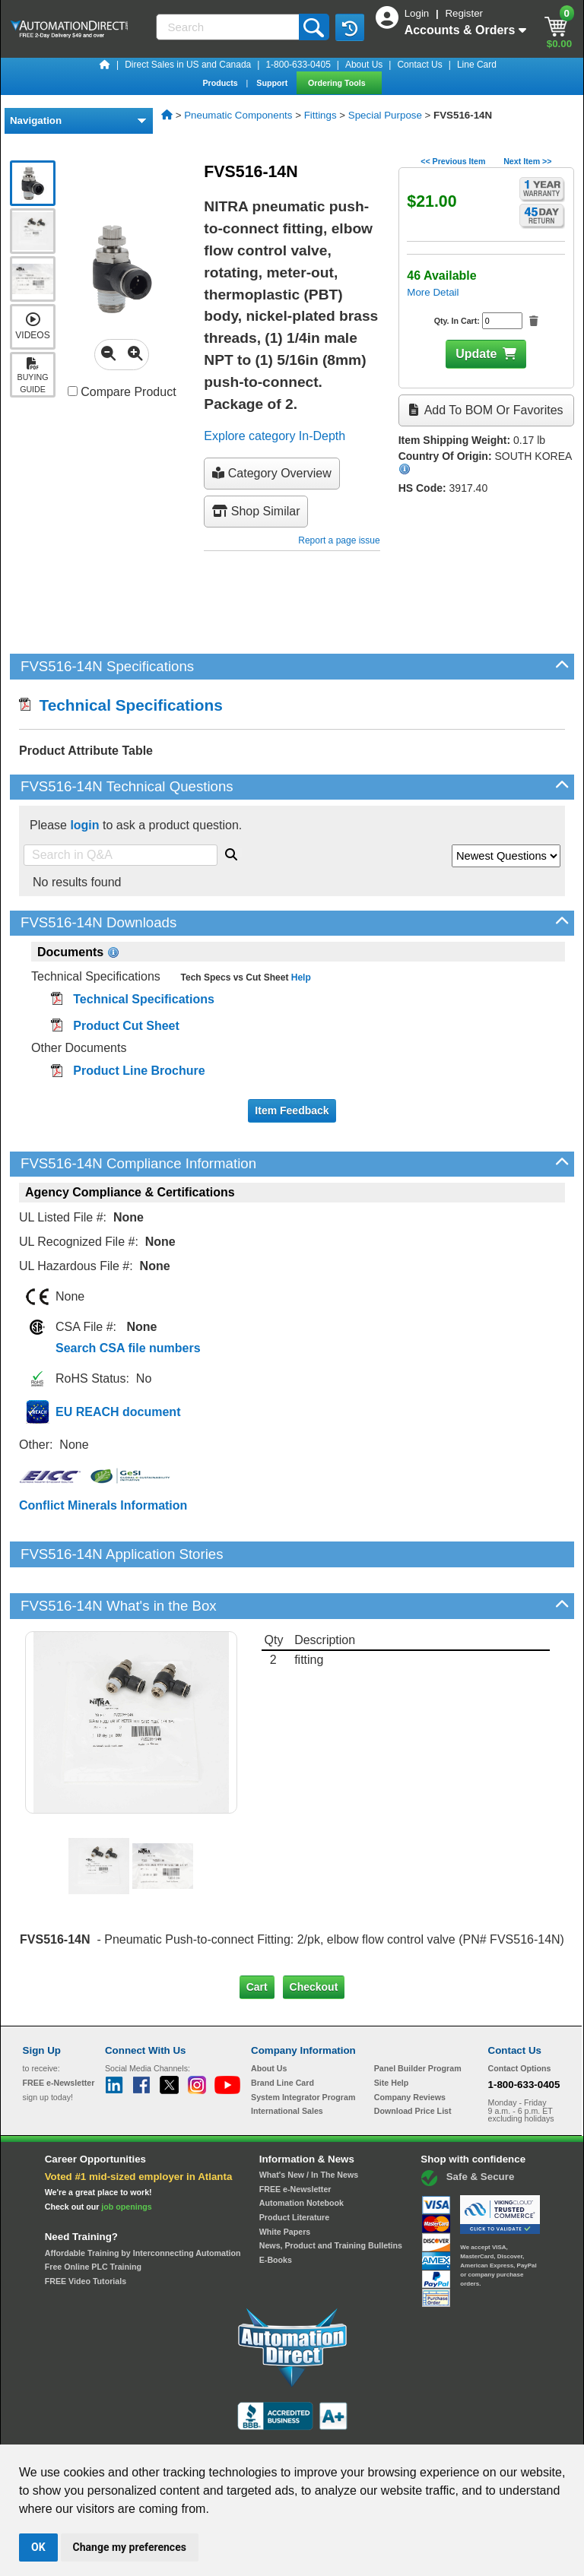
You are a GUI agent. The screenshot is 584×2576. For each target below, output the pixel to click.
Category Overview (272, 473)
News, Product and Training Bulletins (330, 2193)
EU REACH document (118, 1411)
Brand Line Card (282, 2031)
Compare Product (122, 391)
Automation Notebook (301, 2151)
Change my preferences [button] (129, 2547)
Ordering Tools (338, 82)
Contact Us (419, 64)
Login (418, 13)
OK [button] (38, 2547)
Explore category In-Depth (274, 435)
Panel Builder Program (418, 2016)
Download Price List (413, 2059)
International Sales (287, 2059)
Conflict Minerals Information (103, 1505)
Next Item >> (527, 161)
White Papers (285, 2179)
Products (221, 82)
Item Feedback (291, 1110)
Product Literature (294, 2165)
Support (273, 82)
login (84, 825)
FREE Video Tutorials (85, 2229)
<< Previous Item (453, 161)
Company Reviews (410, 2045)
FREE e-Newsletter (295, 2136)
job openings (126, 2154)
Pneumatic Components (238, 115)
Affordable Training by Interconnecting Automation (143, 2200)
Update (476, 353)
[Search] (229, 27)
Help (299, 977)
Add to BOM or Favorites (486, 410)
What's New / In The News (308, 2123)
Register (464, 13)
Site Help (391, 2031)
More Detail (433, 292)
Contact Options (519, 2016)
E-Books (275, 2208)
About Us (363, 64)
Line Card (477, 64)
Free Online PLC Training (93, 2215)
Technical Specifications (121, 705)
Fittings (320, 115)
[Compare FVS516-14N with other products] (73, 391)
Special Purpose (385, 115)
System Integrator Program (303, 2045)
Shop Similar (256, 511)
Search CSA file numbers (128, 1348)
